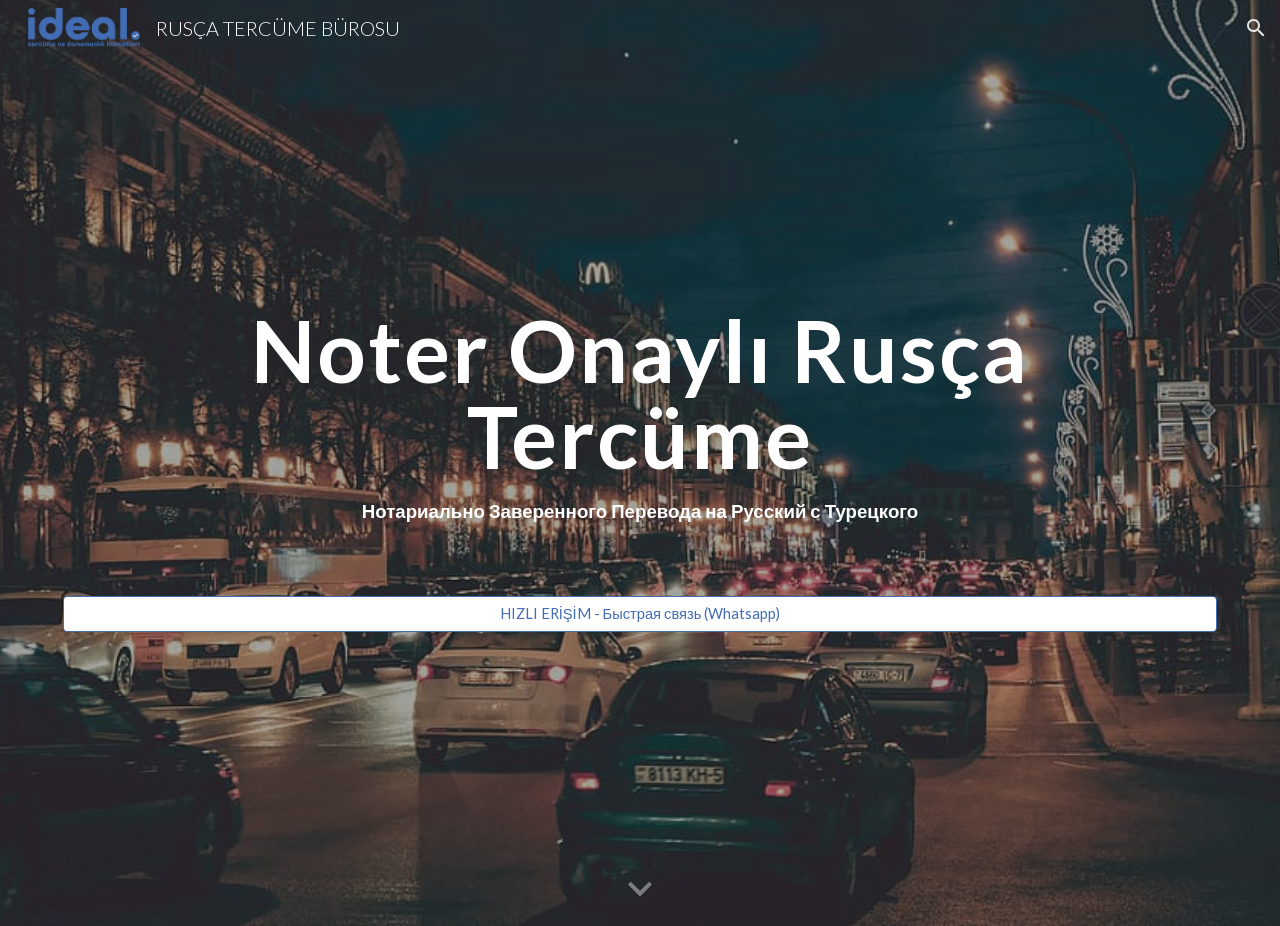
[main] (640, 444)
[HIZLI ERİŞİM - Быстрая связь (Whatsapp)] (640, 614)
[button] (1256, 28)
